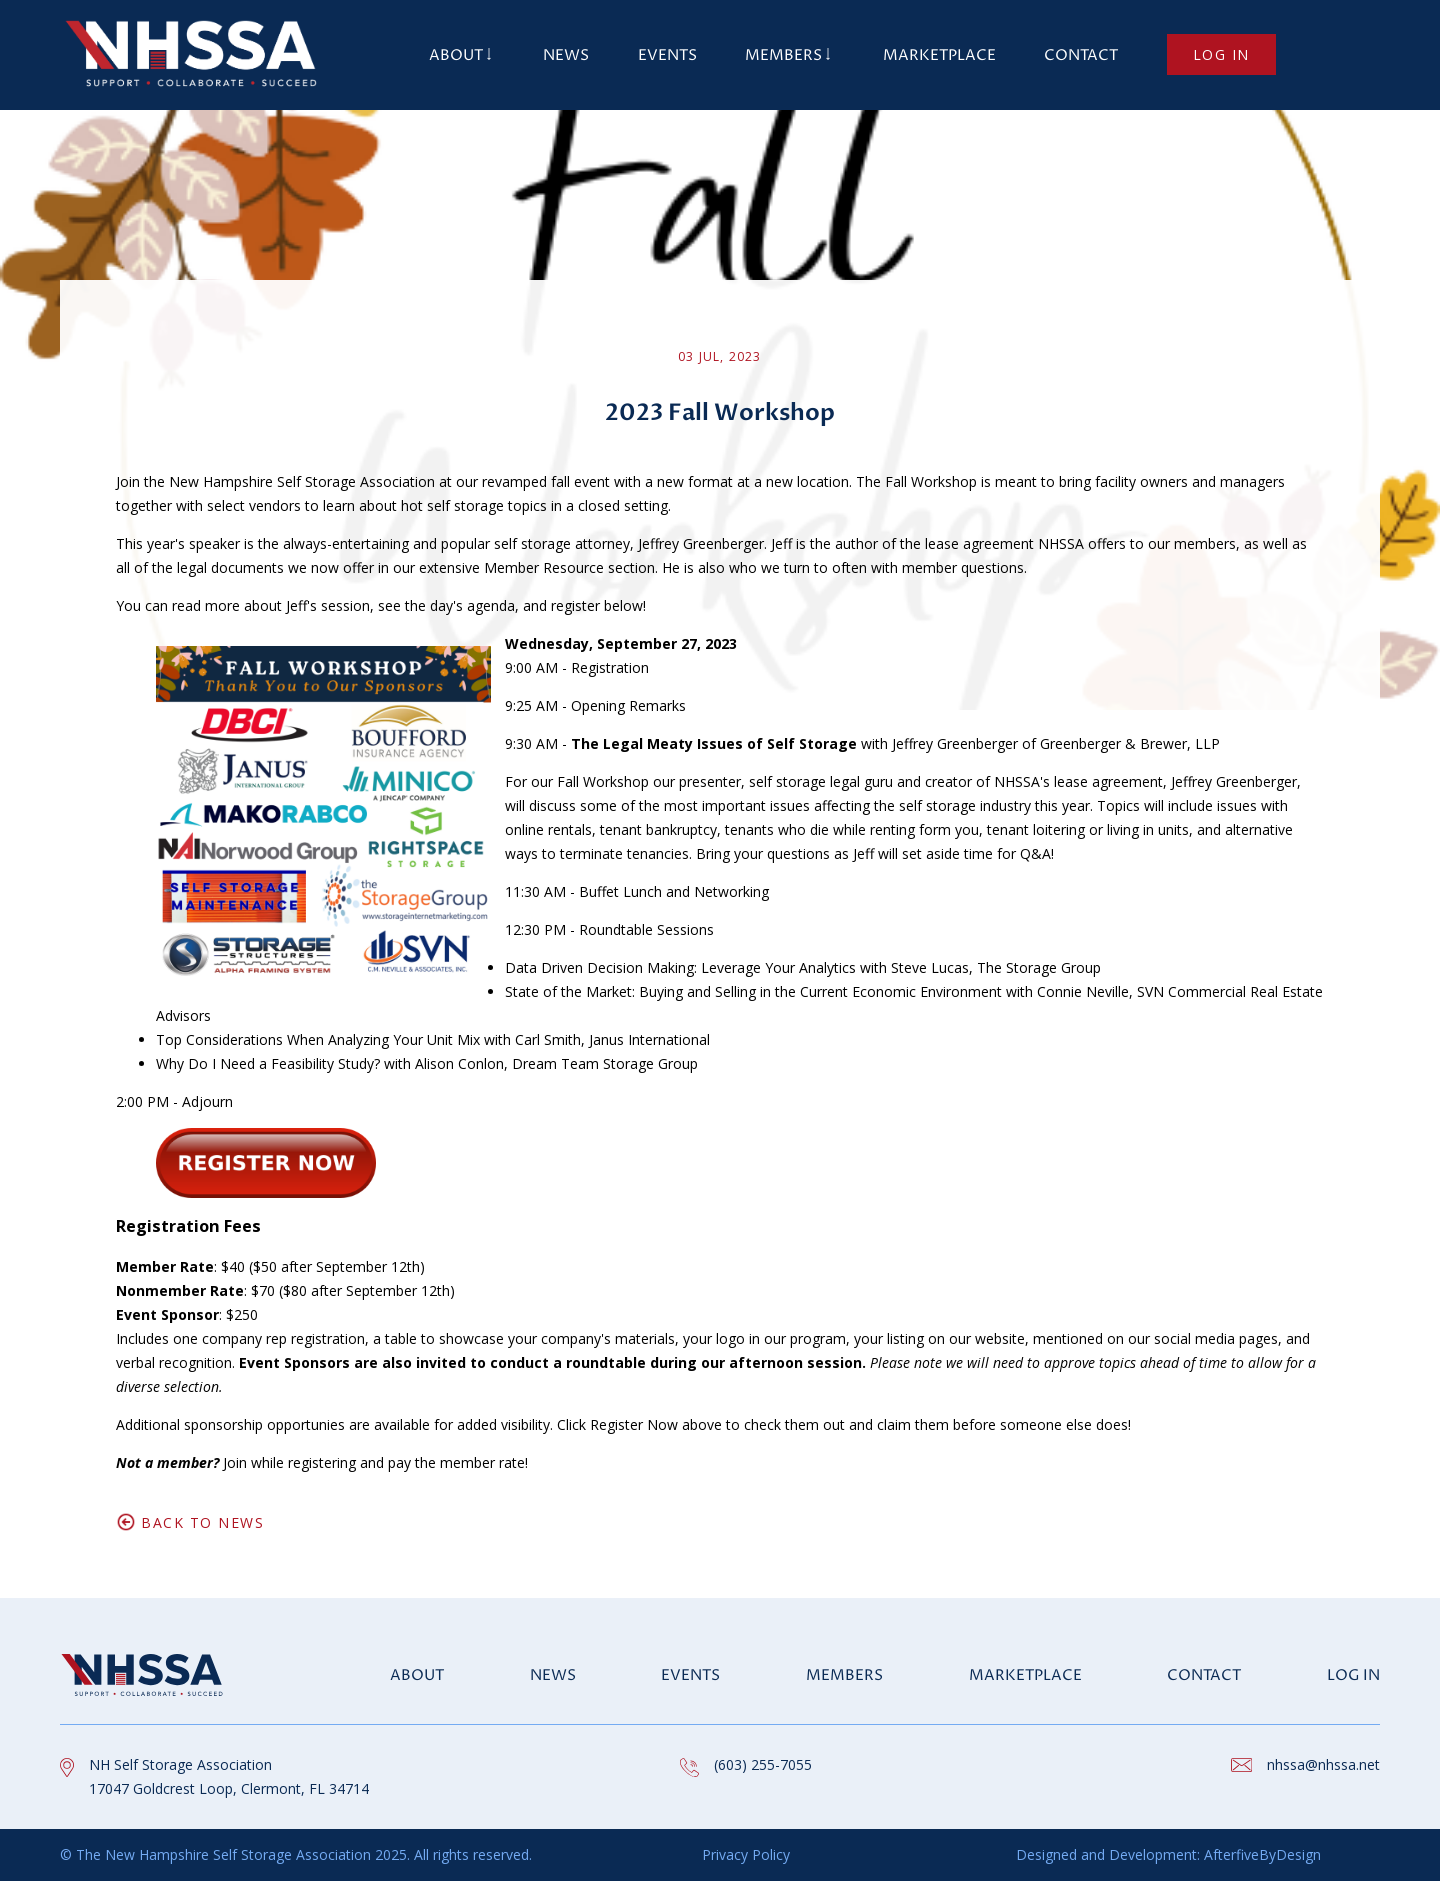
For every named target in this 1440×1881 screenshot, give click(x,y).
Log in (1221, 54)
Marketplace (939, 55)
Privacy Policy (746, 1854)
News (566, 55)
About (456, 55)
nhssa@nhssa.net (1323, 1764)
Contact (1081, 55)
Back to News (202, 1522)
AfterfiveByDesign (1260, 1854)
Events (667, 55)
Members (783, 55)
